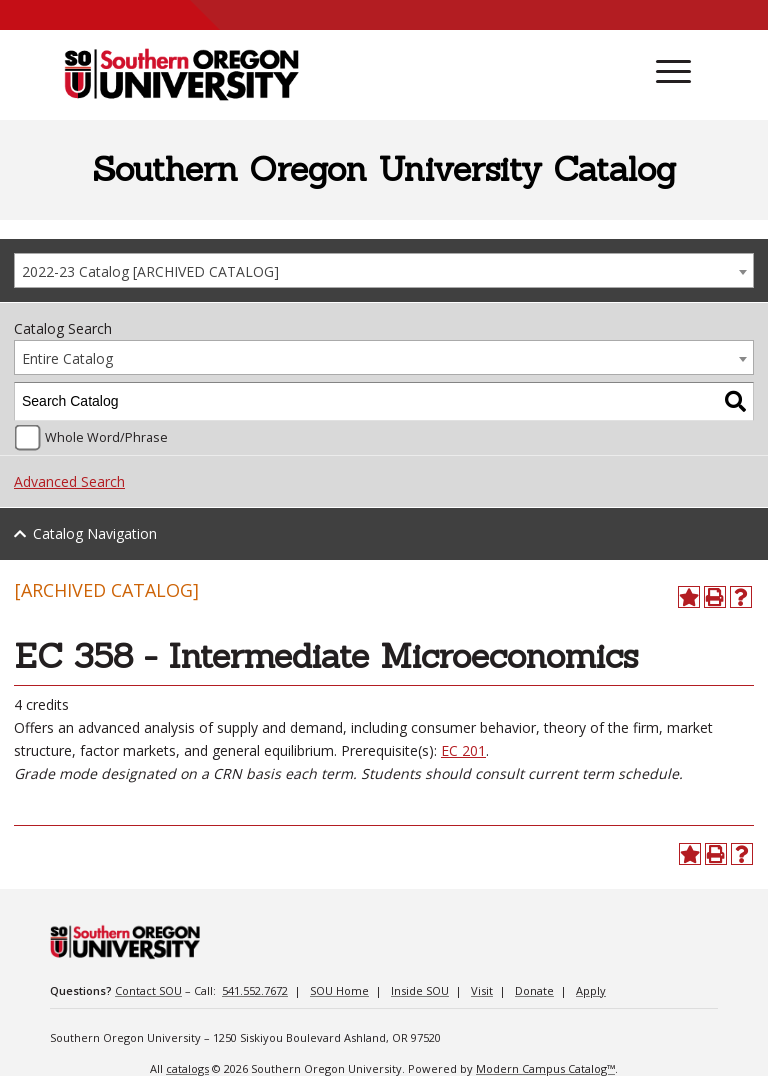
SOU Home (339, 990)
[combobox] (384, 270)
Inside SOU (420, 990)
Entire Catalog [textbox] (67, 358)
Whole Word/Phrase (106, 437)
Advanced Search (69, 481)
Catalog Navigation (95, 533)
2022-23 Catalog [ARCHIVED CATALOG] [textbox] (150, 271)
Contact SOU (148, 990)
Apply (591, 990)
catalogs (187, 1068)
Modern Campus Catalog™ (545, 1068)
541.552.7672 (255, 990)
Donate (534, 990)
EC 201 (463, 750)
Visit (482, 990)
